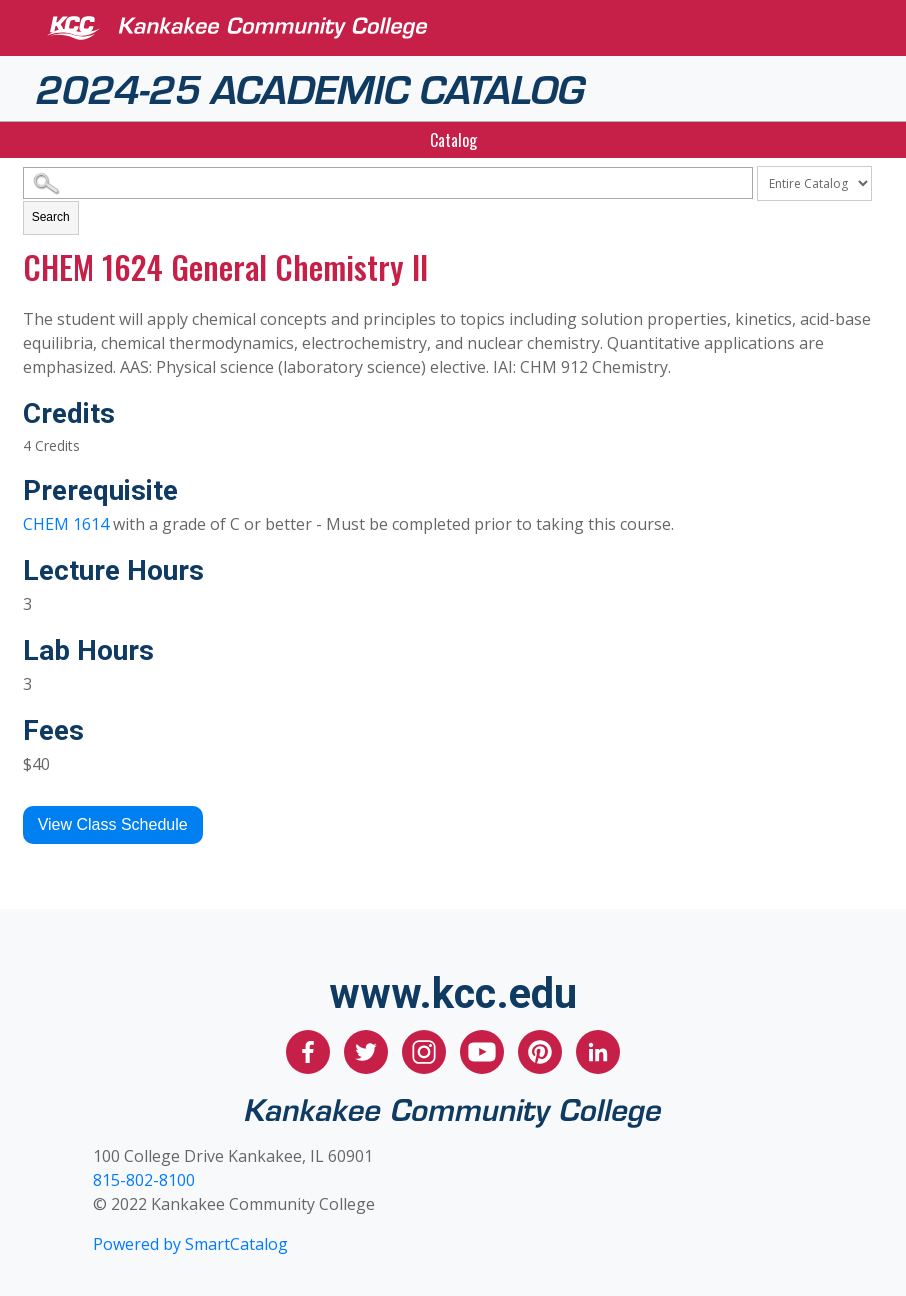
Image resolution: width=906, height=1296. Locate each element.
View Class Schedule (113, 824)
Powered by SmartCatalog (190, 1244)
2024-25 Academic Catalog (310, 87)
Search (51, 217)
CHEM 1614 (66, 524)
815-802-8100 (144, 1180)
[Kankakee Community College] (469, 28)
